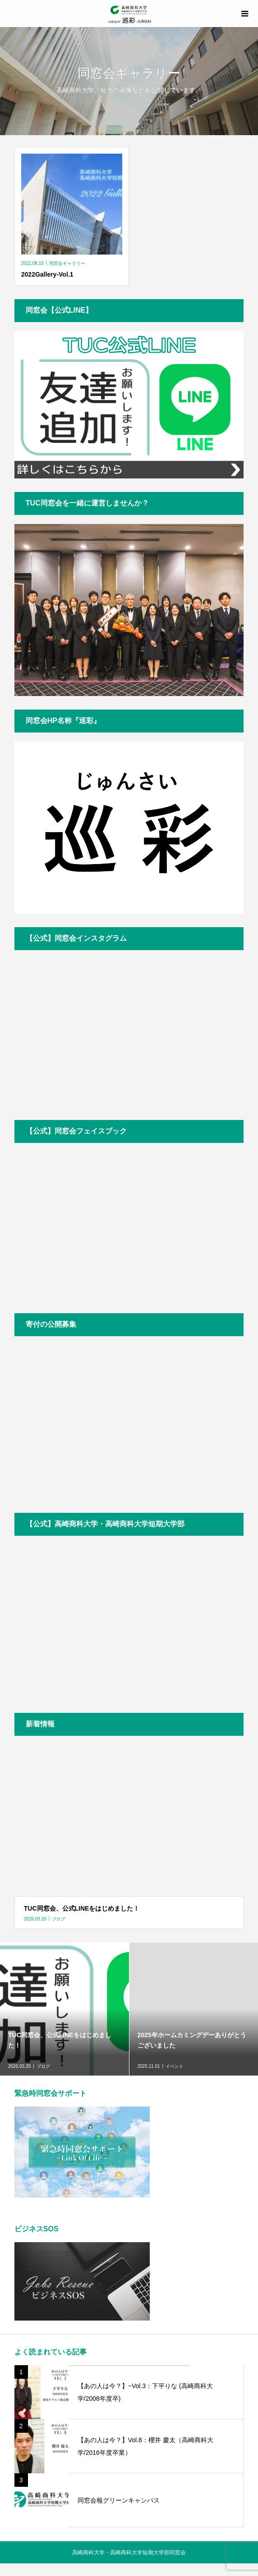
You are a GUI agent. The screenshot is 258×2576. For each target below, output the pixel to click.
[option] (64, 2009)
